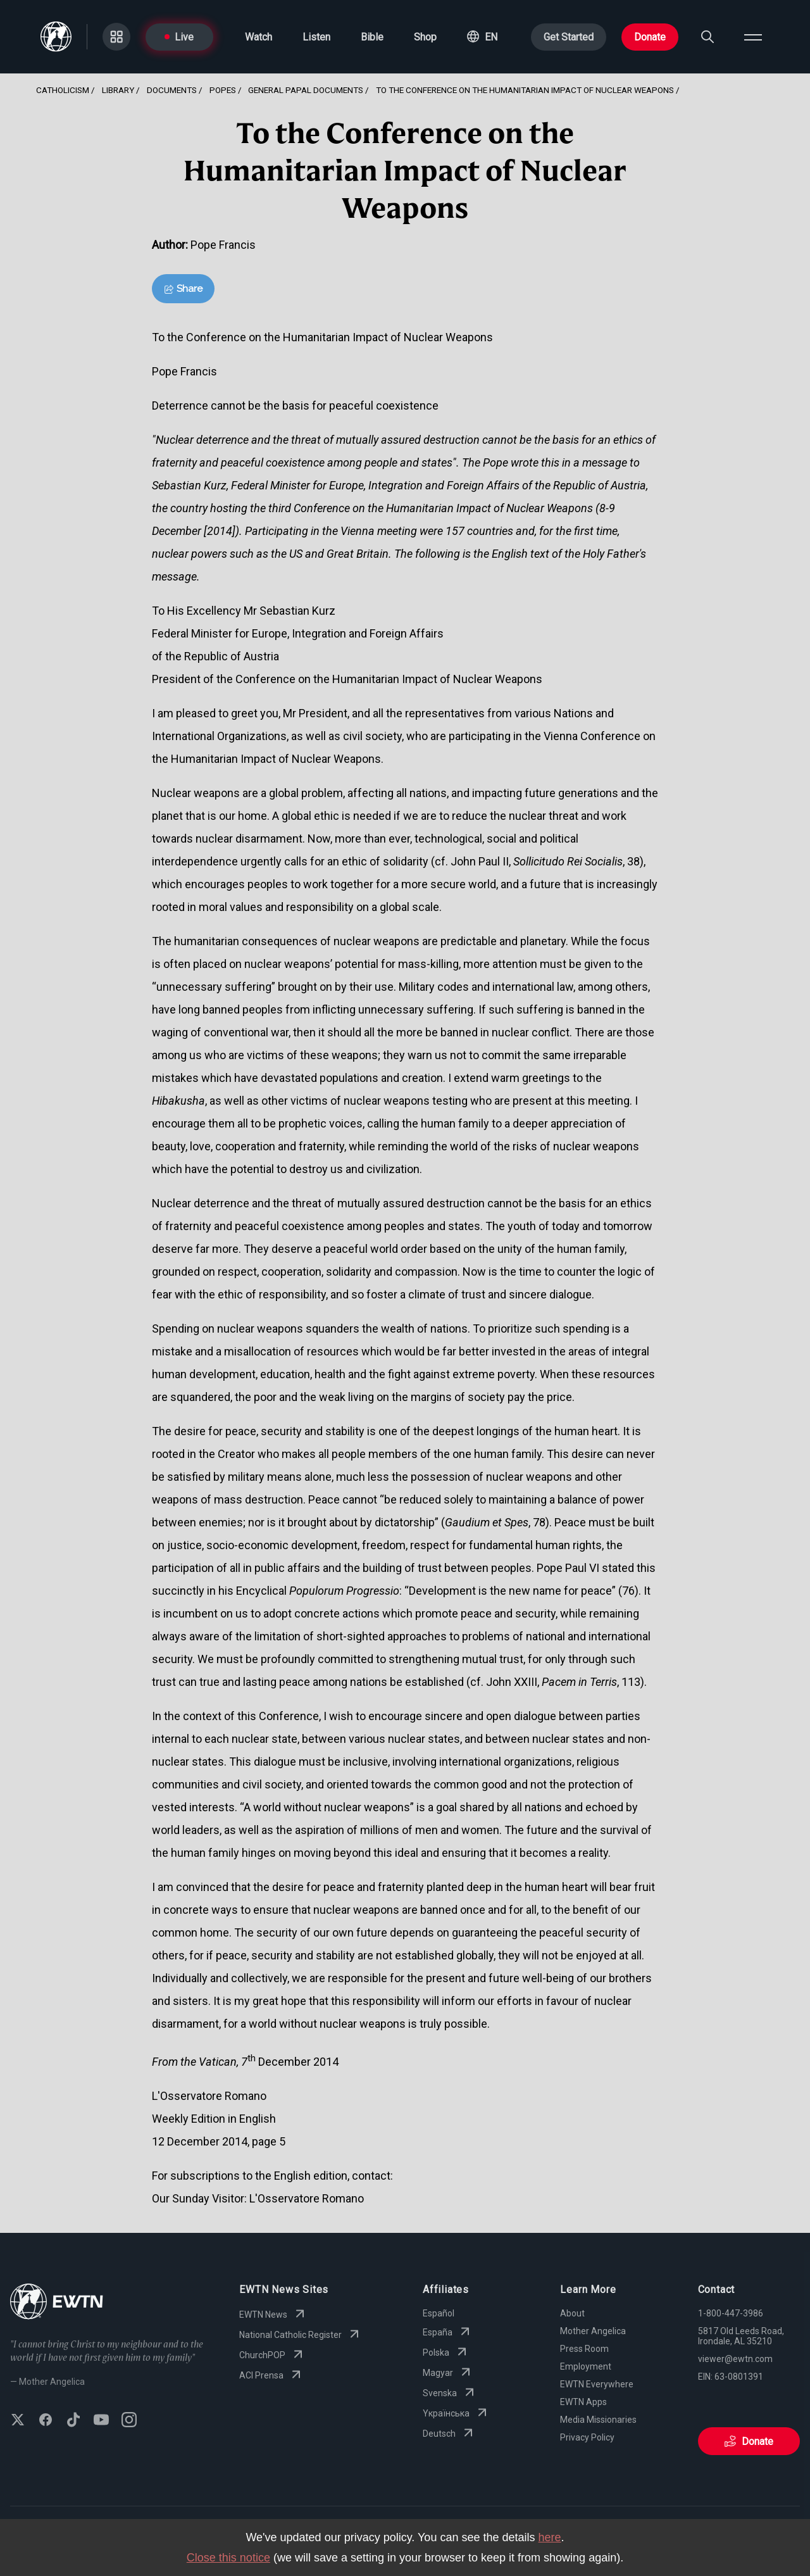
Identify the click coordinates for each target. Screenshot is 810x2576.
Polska (446, 2352)
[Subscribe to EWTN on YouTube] (101, 2421)
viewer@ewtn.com (735, 2359)
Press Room (584, 2349)
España (448, 2332)
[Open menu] (753, 36)
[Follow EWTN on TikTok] (73, 2421)
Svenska (450, 2393)
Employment (585, 2366)
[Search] (707, 37)
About (572, 2313)
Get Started (569, 37)
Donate (650, 37)
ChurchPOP (272, 2355)
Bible (372, 37)
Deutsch (449, 2433)
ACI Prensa (271, 2375)
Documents (172, 90)
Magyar (448, 2373)
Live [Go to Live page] (179, 37)
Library (118, 90)
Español (438, 2313)
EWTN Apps (583, 2402)
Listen (316, 37)
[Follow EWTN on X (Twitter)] (17, 2421)
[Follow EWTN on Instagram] (129, 2421)
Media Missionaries (598, 2420)
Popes (222, 90)
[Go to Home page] (56, 2303)
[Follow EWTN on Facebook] (45, 2421)
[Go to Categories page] (116, 37)
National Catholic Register (300, 2335)
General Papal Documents (305, 90)
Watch (258, 37)
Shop (425, 37)
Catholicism (62, 90)
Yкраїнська (456, 2413)
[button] (482, 37)
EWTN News (273, 2314)
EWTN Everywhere (596, 2384)
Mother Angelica (593, 2331)
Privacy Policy (587, 2437)
